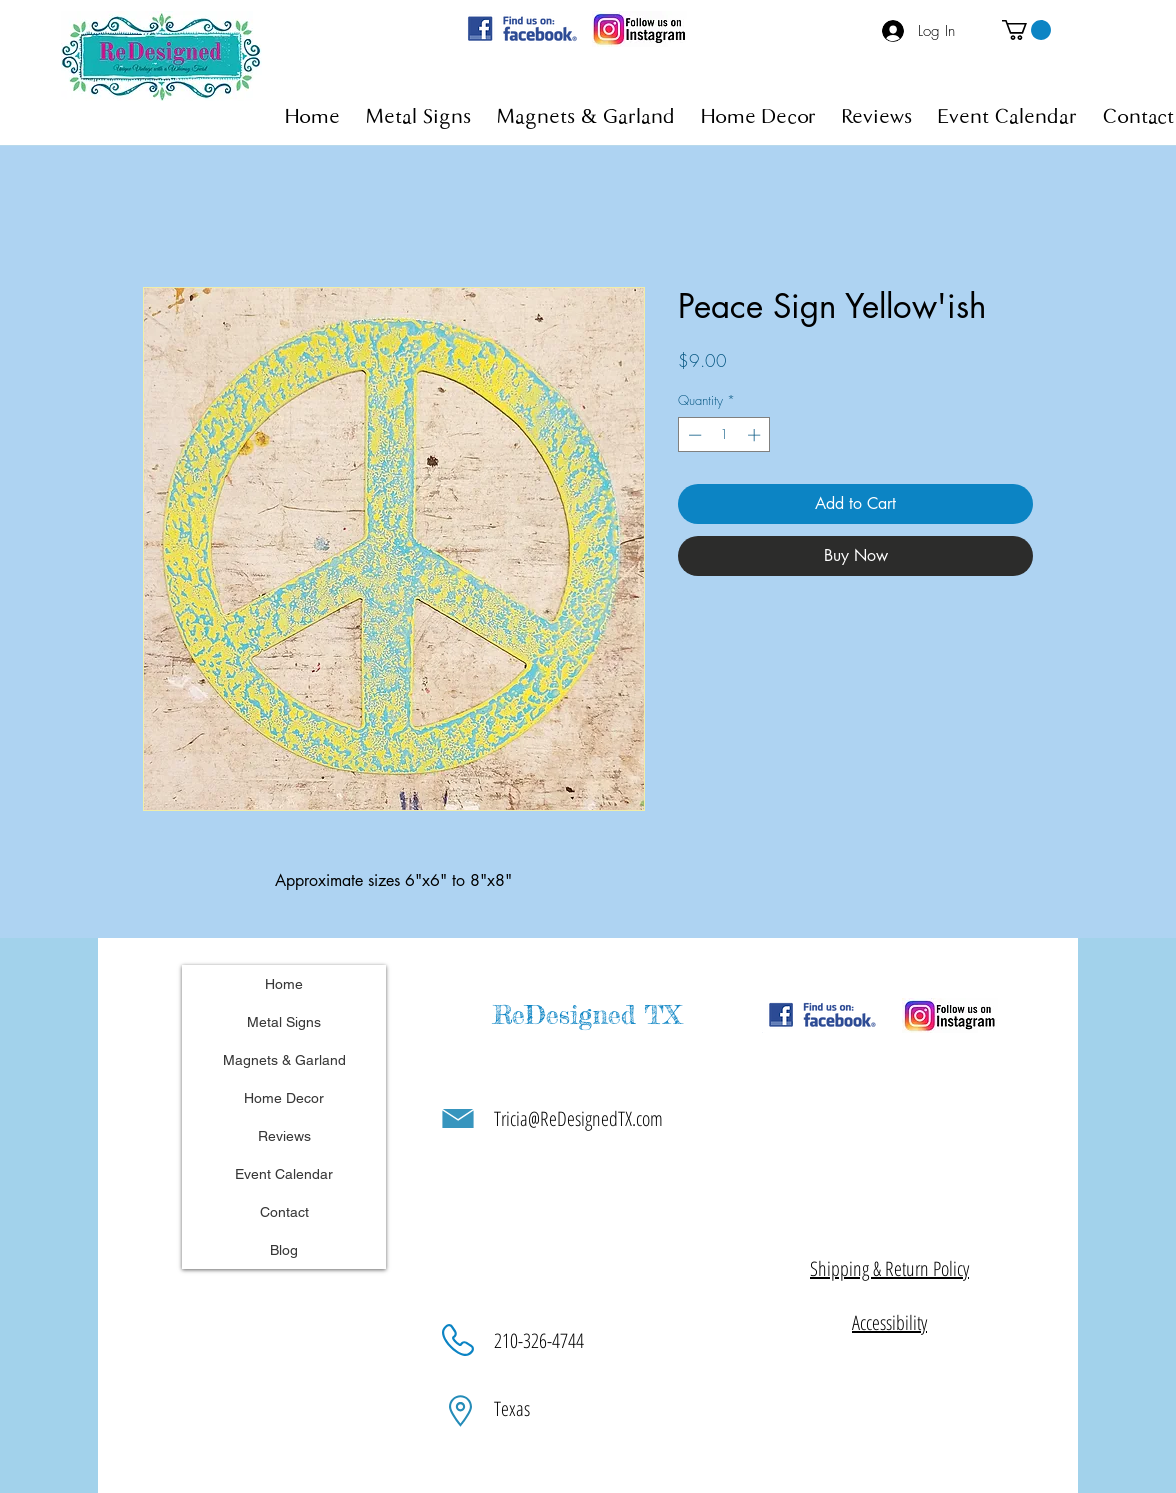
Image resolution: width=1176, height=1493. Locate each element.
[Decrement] (693, 435)
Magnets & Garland (284, 1060)
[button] (1026, 30)
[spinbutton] (724, 435)
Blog (284, 1250)
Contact (284, 1212)
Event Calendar (284, 1174)
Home (284, 984)
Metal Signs (284, 1022)
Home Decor (284, 1098)
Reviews (284, 1136)
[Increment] (756, 435)
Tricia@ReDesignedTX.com (578, 1118)
